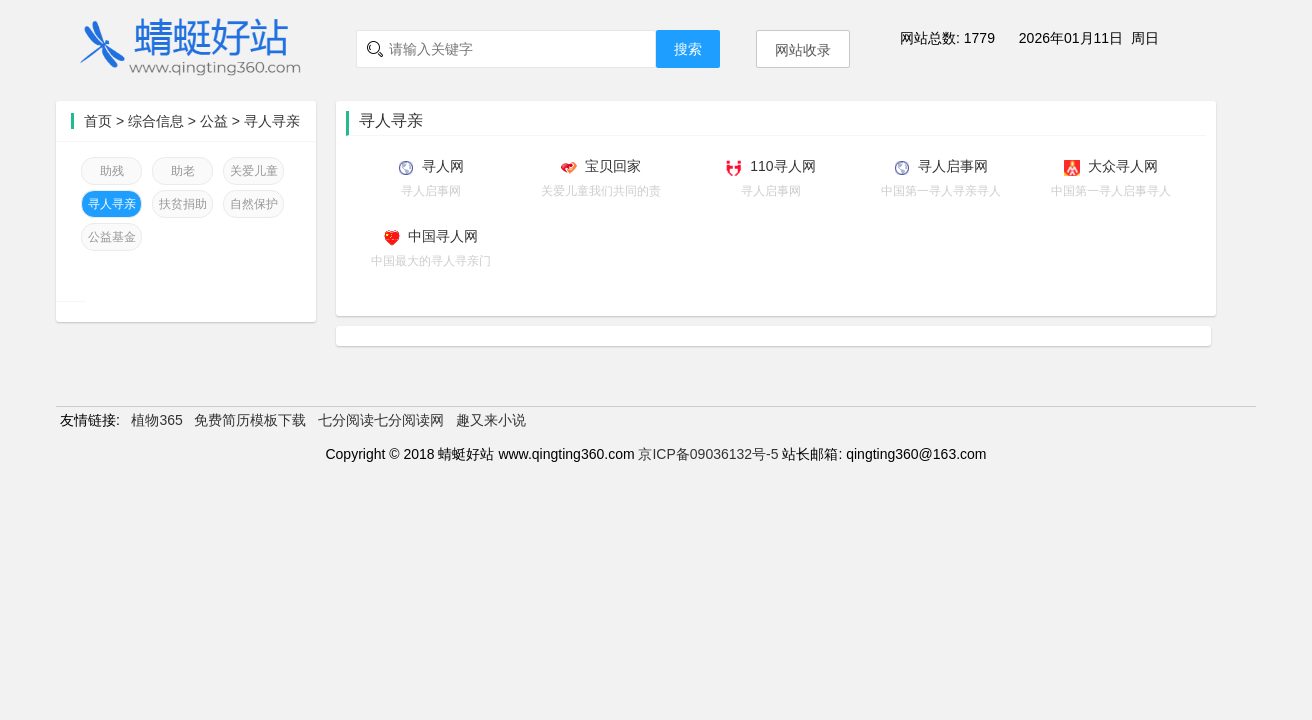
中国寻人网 (443, 236)
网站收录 (803, 50)
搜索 (688, 49)
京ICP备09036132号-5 (708, 454)
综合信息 (156, 121)
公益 (214, 121)
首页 (98, 121)
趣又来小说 (491, 420)
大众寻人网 (1123, 166)
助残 (112, 171)
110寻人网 (782, 166)
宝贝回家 (613, 166)
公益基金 (112, 237)
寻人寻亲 (272, 121)
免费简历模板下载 (250, 420)
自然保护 (254, 204)
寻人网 (443, 166)
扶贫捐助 (183, 204)
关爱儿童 (254, 171)
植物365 (156, 420)
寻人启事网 (953, 166)
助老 (183, 171)
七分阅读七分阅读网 (381, 420)
